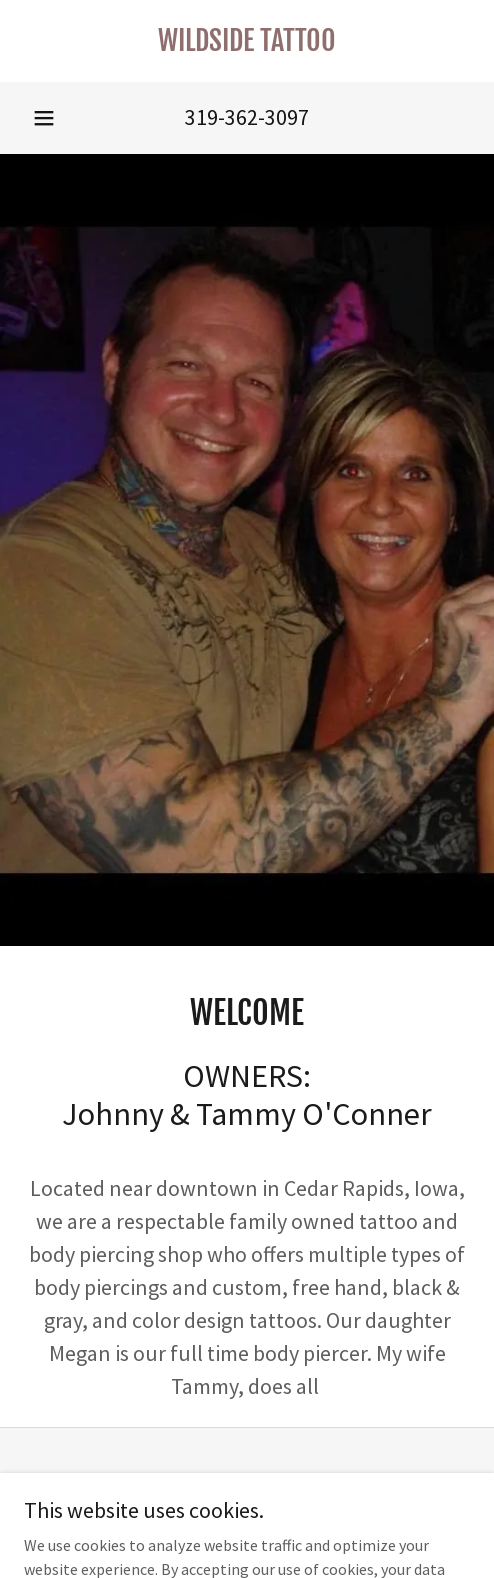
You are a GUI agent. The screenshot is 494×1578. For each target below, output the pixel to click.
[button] (44, 118)
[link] (247, 41)
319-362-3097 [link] (247, 117)
